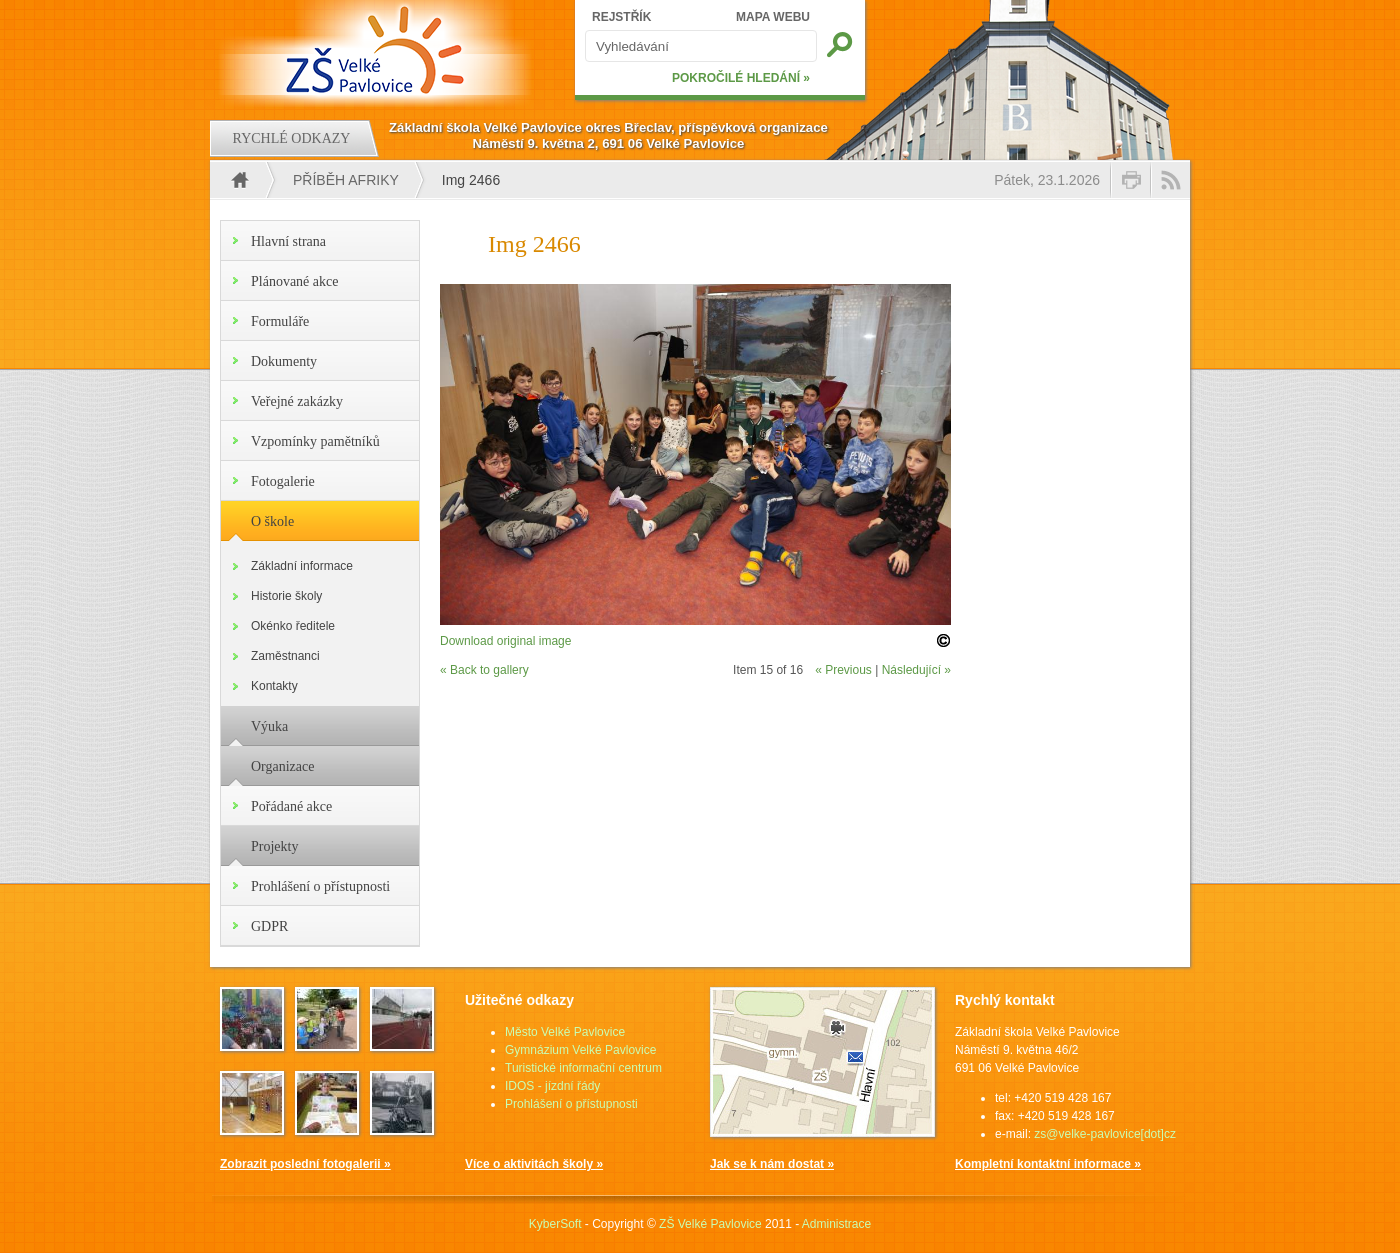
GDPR (269, 926)
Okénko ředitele (293, 626)
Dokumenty (284, 361)
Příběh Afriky (346, 180)
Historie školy (286, 596)
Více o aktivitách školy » (534, 1164)
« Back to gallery (484, 670)
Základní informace (302, 566)
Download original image (505, 641)
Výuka (269, 726)
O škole (272, 521)
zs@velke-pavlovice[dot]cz (1105, 1134)
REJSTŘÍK (621, 17)
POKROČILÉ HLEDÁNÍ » (741, 78)
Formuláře (280, 321)
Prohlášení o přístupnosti (320, 886)
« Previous (843, 670)
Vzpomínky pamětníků (315, 441)
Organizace (282, 766)
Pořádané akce (291, 806)
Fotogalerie (283, 481)
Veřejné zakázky (297, 401)
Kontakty (274, 686)
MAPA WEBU (773, 17)
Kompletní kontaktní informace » (1048, 1164)
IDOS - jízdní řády (552, 1086)
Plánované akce (294, 281)
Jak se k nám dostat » (772, 1164)
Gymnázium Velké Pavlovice (580, 1050)
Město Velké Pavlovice (565, 1032)
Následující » (916, 670)
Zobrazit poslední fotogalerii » (305, 1164)
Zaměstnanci (285, 656)
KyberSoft (555, 1224)
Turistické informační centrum (583, 1068)
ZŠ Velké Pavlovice (710, 1224)
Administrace (836, 1224)
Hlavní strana (288, 241)
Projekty (274, 846)
